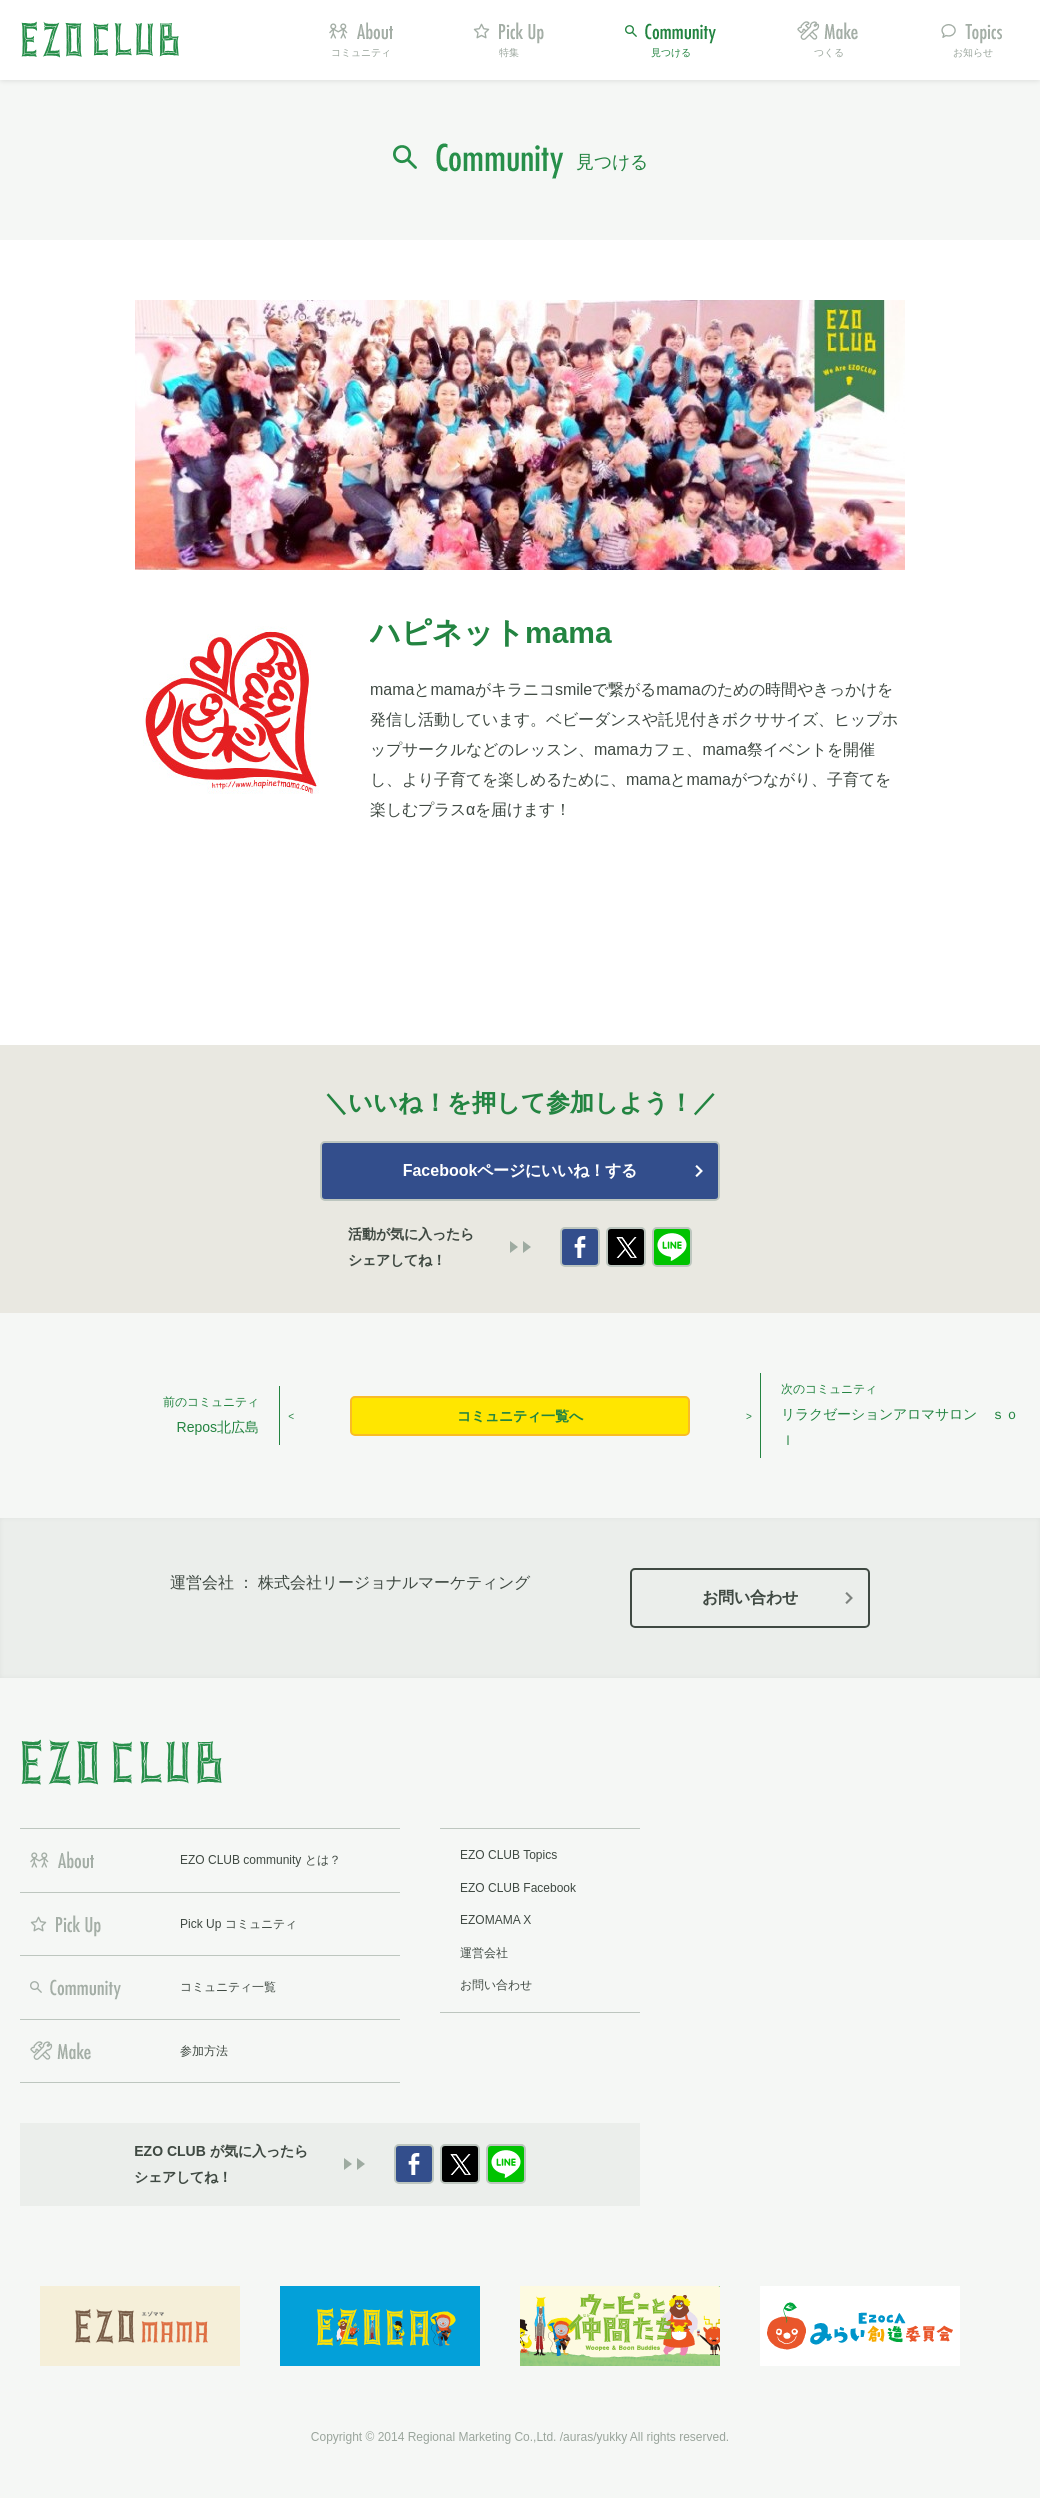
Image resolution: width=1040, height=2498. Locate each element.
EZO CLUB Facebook (518, 1888)
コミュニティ (361, 52)
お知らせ (973, 52)
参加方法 (204, 2051)
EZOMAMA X (495, 1920)
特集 (509, 52)
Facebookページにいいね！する (520, 1170)
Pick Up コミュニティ (238, 1924)
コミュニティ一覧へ (520, 1416)
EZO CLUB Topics (508, 1855)
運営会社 (484, 1953)
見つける (671, 52)
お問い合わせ (750, 1597)
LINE (672, 1247)
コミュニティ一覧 (228, 1987)
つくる (829, 52)
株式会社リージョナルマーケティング (394, 1582)
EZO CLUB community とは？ (260, 1860)
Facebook (580, 1247)
